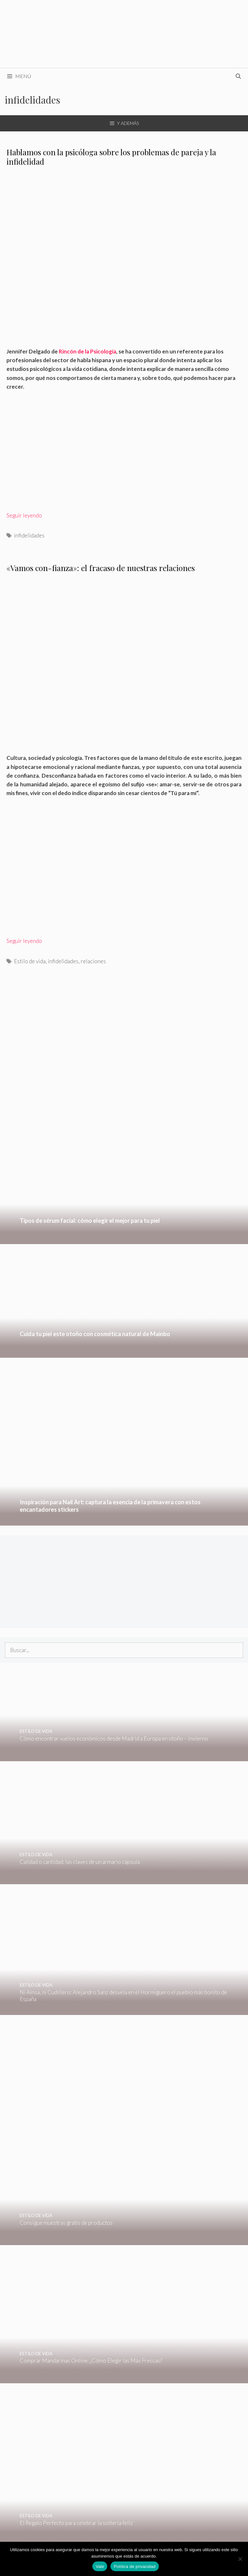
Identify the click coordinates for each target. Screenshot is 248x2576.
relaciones (93, 961)
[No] (240, 2559)
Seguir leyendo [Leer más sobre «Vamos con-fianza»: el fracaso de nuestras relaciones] (24, 940)
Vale (100, 2566)
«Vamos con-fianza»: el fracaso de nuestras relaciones (100, 568)
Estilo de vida (30, 961)
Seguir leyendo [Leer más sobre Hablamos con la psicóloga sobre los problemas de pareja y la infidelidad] (24, 515)
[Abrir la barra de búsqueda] (238, 76)
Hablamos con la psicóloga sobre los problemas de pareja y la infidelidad (111, 157)
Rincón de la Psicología (87, 351)
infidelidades (29, 535)
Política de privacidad (134, 2566)
